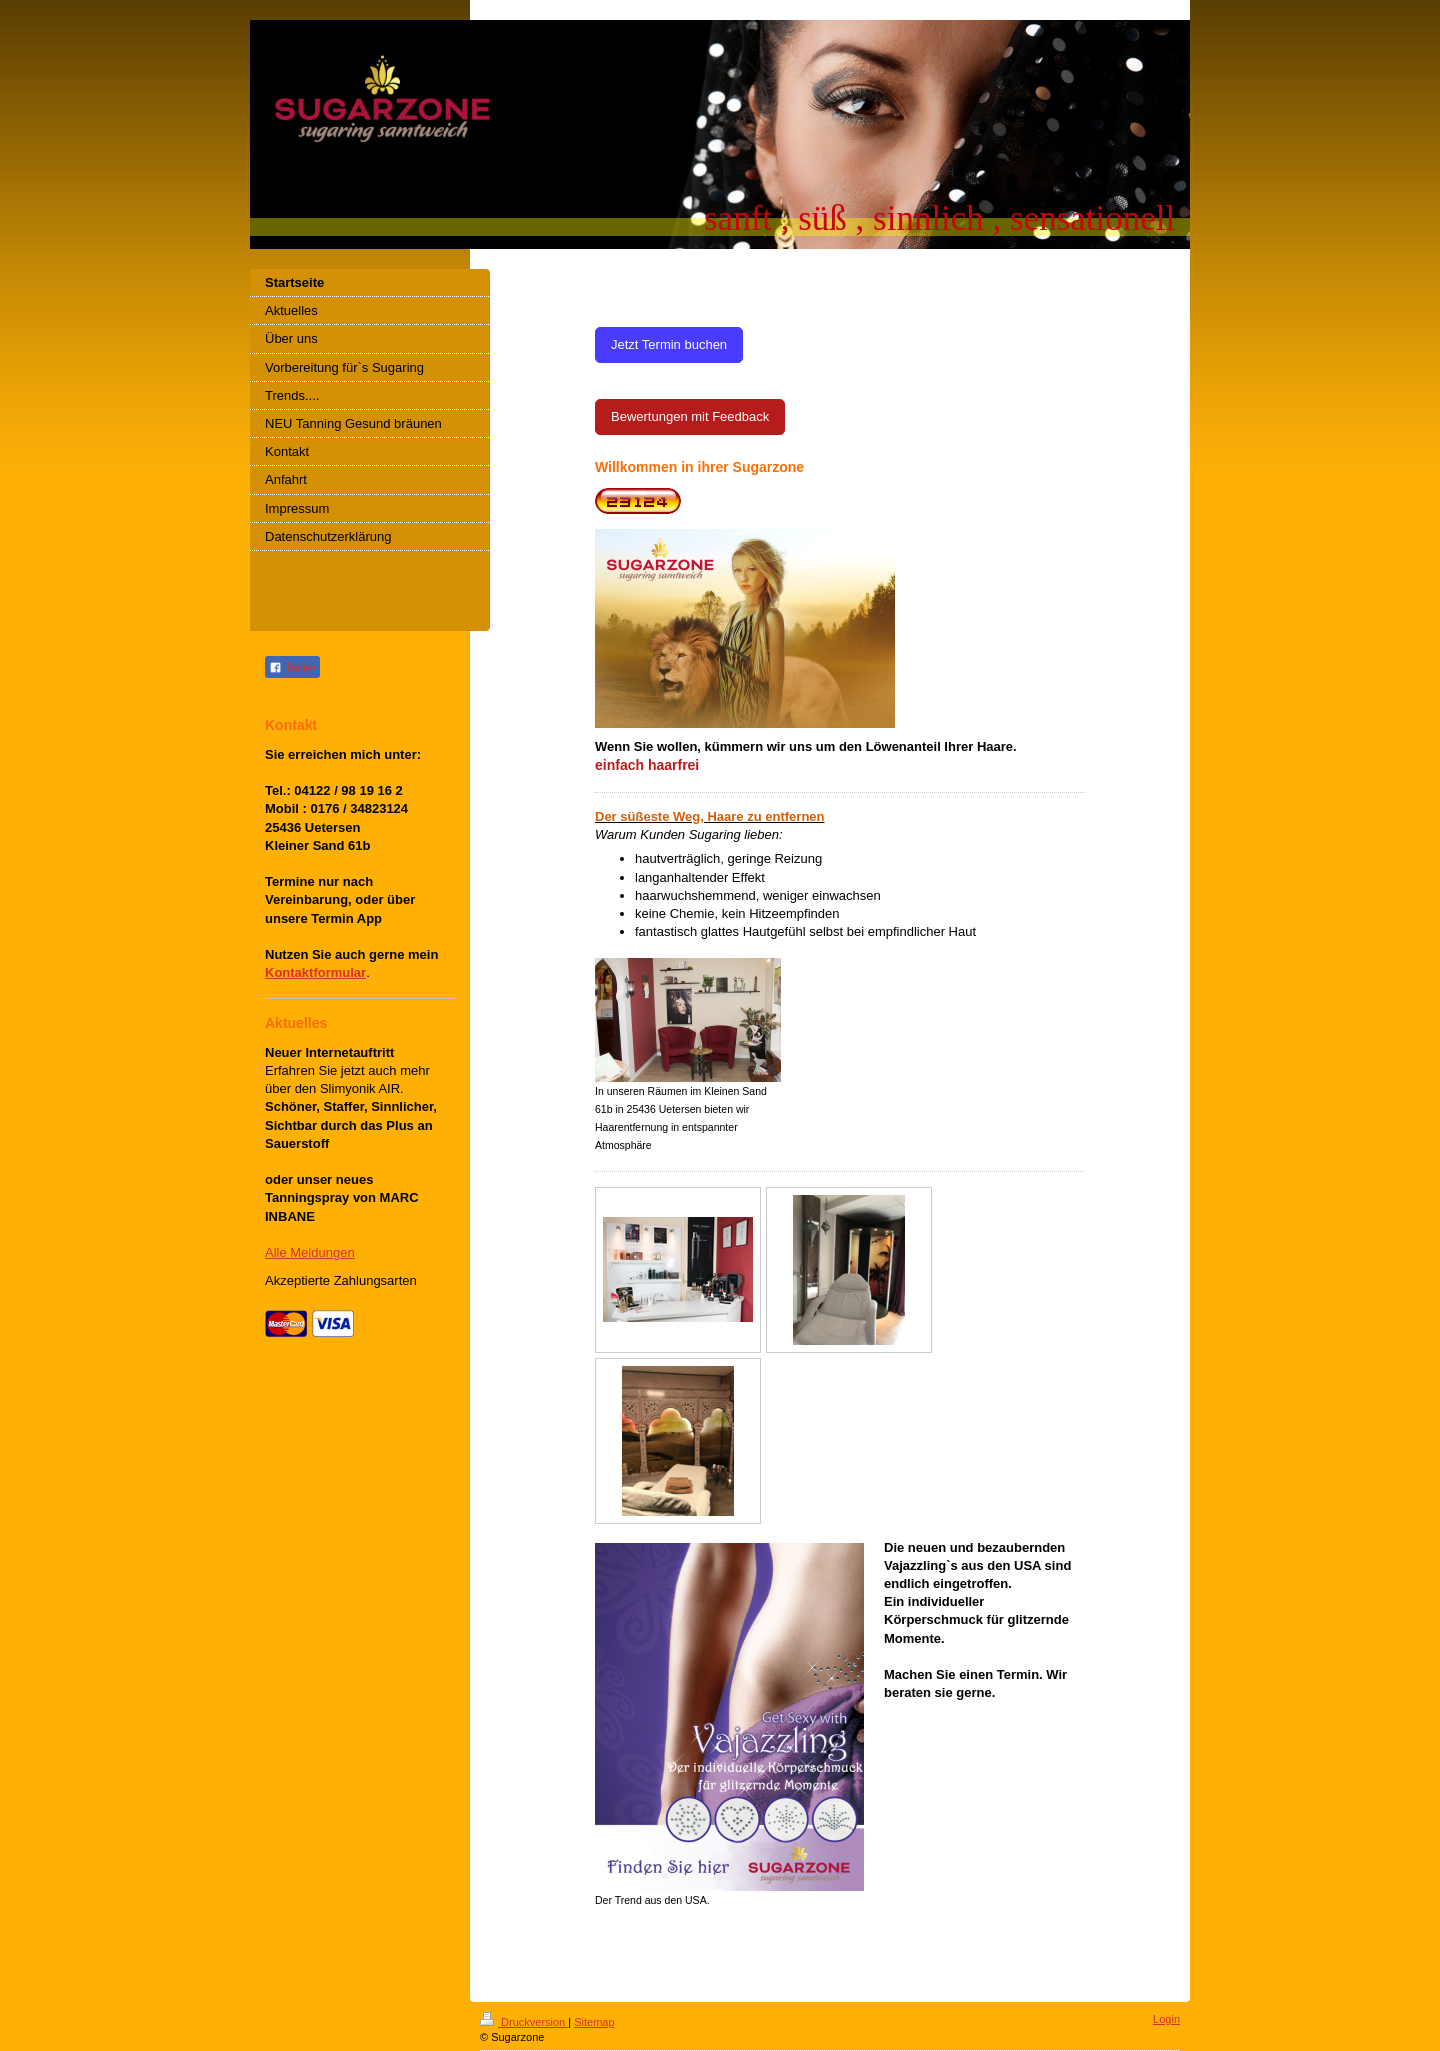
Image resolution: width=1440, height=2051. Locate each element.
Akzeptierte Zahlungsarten (341, 1280)
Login (1166, 2019)
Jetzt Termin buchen (669, 344)
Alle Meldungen (310, 1252)
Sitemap (594, 2022)
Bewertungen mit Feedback (690, 416)
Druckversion (524, 2022)
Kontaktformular (315, 972)
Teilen (292, 668)
